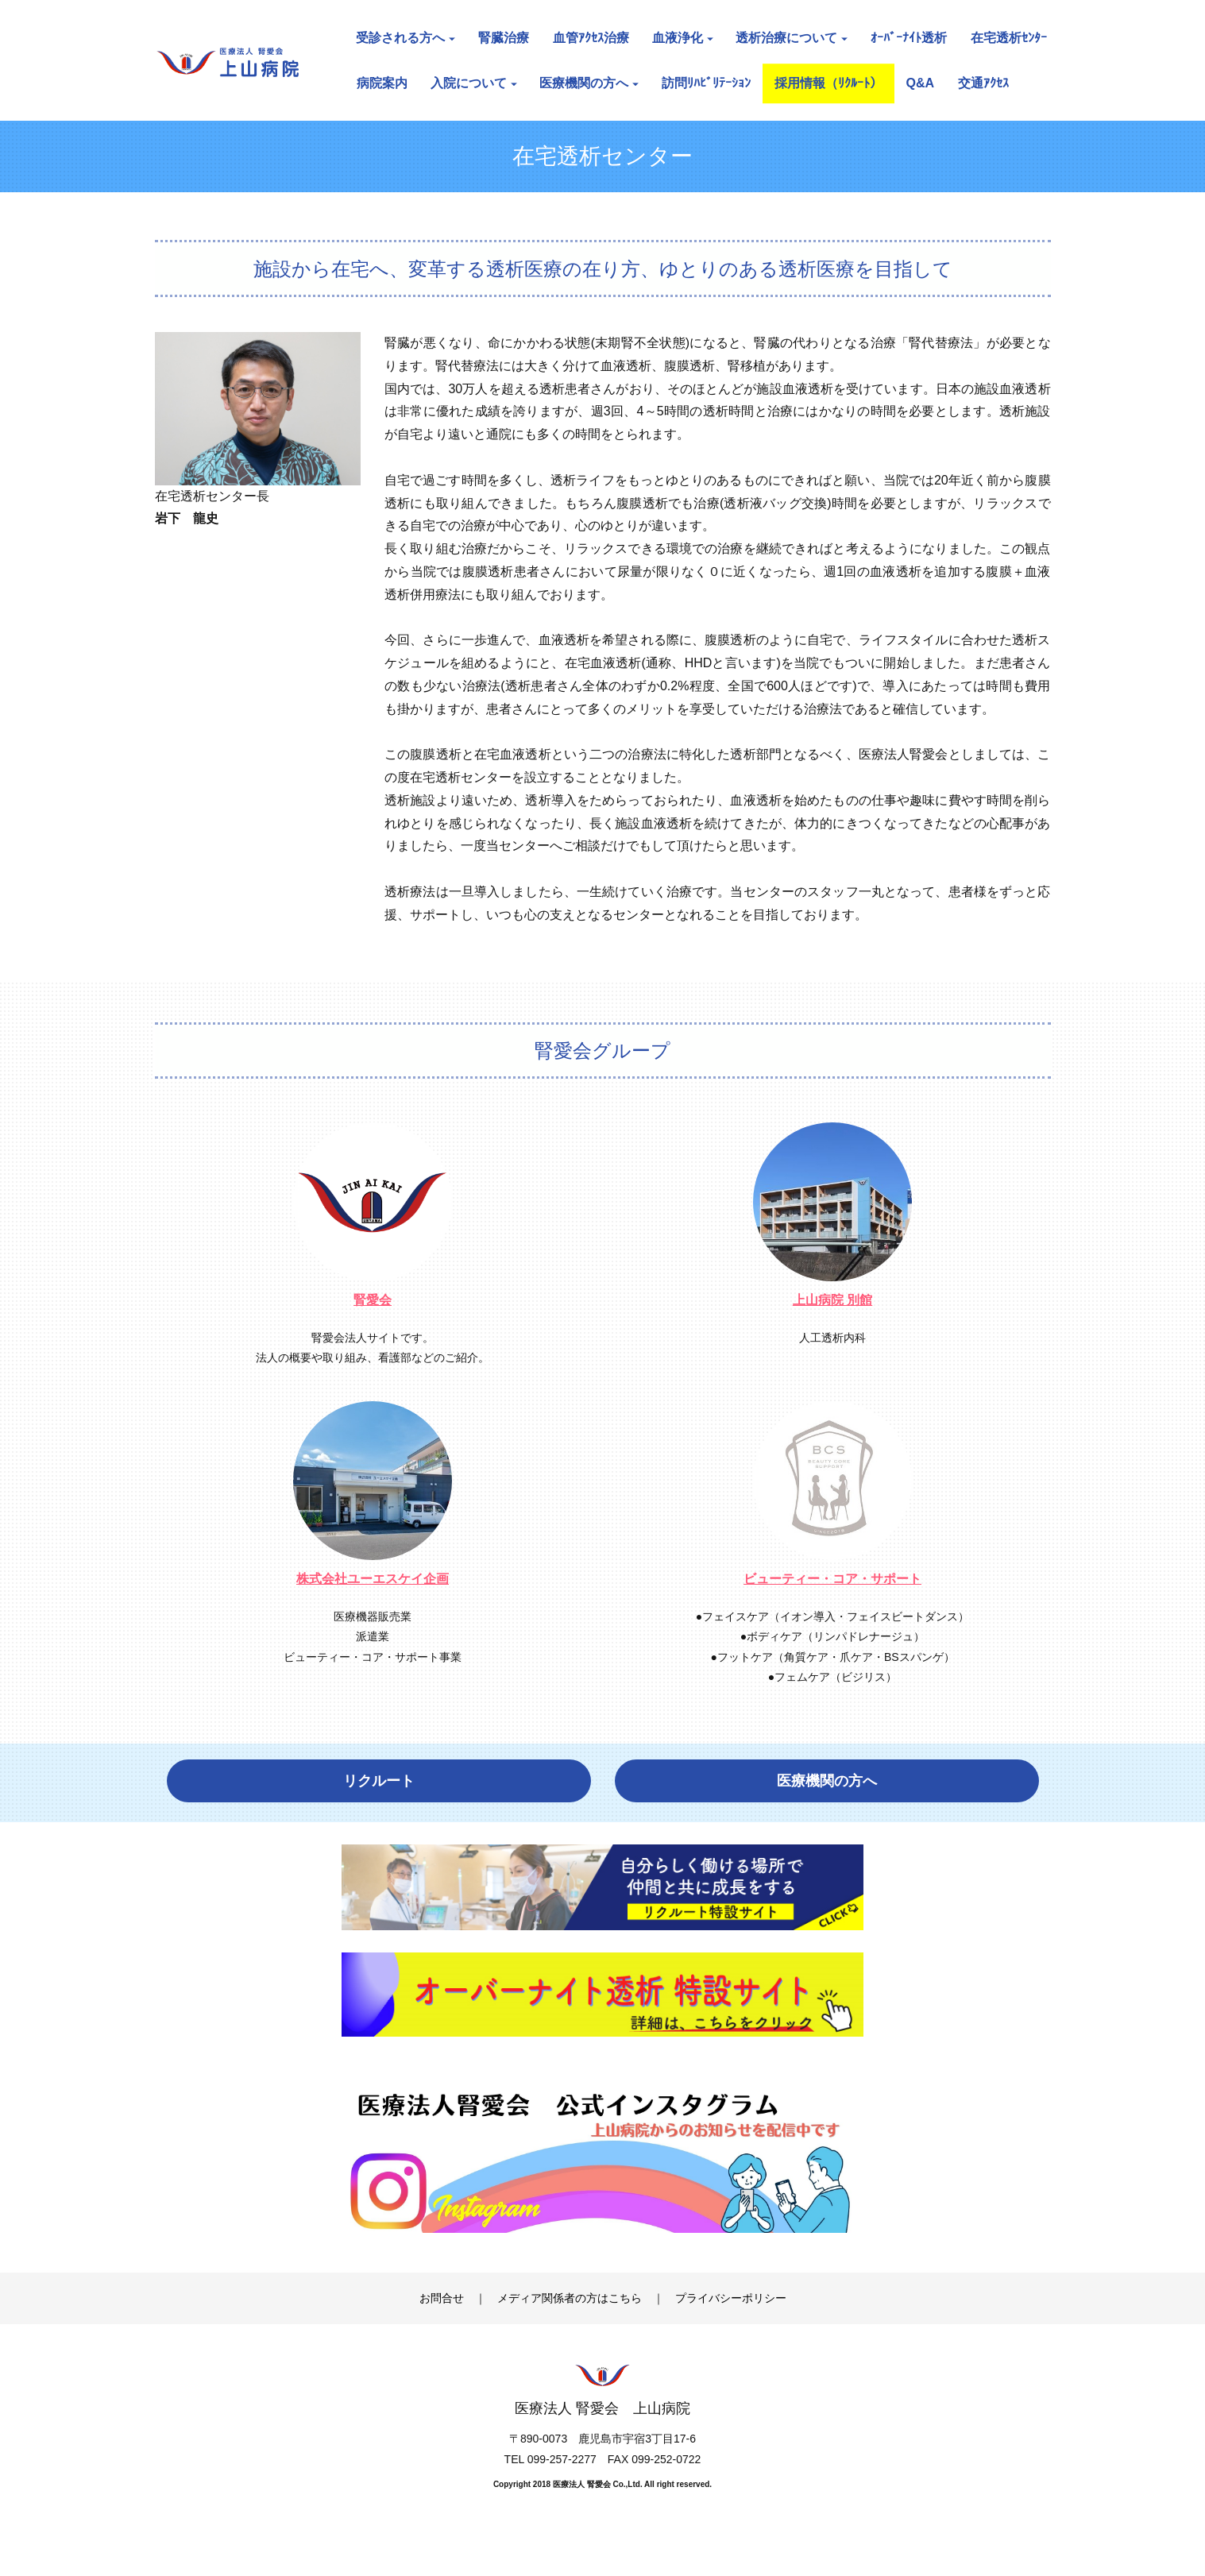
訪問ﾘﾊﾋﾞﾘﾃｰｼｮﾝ (706, 83)
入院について (474, 83)
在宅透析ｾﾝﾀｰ (1009, 37)
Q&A (920, 83)
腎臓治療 (503, 37)
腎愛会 (372, 1300)
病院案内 (382, 83)
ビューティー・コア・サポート (832, 1578)
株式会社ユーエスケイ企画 (372, 1578)
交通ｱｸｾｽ (983, 83)
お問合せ (441, 2334)
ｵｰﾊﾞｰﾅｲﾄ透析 (909, 37)
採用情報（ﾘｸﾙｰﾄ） (828, 83)
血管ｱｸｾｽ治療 (591, 37)
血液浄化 (682, 37)
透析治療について (792, 37)
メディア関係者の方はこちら (569, 2334)
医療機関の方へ (589, 83)
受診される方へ (405, 37)
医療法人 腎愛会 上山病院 (602, 2445)
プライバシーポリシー (730, 2334)
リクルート (379, 1781)
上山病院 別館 (832, 1300)
